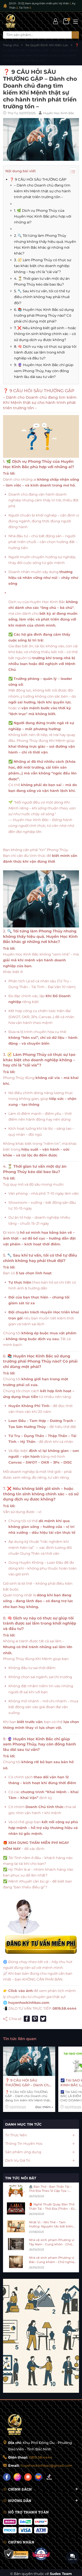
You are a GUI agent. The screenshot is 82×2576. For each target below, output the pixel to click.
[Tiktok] (49, 2477)
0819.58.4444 (40, 2457)
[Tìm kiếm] (75, 35)
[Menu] (75, 21)
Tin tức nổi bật (20, 2178)
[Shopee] (28, 2477)
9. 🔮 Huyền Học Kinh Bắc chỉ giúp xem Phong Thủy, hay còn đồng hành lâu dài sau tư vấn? (43, 371)
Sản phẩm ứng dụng (23, 2152)
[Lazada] (38, 2477)
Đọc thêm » (44, 2107)
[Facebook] (7, 2477)
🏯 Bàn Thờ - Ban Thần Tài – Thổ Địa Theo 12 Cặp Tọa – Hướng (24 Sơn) (50, 2191)
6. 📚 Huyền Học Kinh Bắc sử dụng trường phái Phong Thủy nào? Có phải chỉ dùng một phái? (44, 315)
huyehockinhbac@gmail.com (46, 2466)
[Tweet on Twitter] (43, 2019)
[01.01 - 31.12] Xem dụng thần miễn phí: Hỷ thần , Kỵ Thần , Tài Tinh (42, 5)
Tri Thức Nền (16, 2135)
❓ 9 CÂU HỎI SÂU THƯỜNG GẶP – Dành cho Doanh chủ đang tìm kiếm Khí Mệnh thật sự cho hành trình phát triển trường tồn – (29, 2083)
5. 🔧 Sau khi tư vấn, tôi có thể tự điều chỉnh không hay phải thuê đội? (42, 297)
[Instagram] (17, 2477)
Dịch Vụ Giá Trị (17, 2160)
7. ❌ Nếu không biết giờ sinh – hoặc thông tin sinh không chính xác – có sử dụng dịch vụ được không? (45, 334)
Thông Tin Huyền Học (24, 2144)
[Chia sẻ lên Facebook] (27, 2019)
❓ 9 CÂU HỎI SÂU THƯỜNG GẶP (38, 179)
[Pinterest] (35, 2019)
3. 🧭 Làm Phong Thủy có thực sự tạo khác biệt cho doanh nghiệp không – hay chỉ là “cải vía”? (42, 266)
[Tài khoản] (55, 21)
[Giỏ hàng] (66, 21)
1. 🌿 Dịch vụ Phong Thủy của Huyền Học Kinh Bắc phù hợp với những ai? (42, 216)
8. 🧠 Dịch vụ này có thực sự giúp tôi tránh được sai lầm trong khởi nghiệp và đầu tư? (45, 352)
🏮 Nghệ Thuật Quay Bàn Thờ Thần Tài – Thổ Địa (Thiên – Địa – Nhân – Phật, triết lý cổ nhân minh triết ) (52, 2210)
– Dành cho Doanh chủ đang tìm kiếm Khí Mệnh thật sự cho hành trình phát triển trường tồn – (42, 191)
